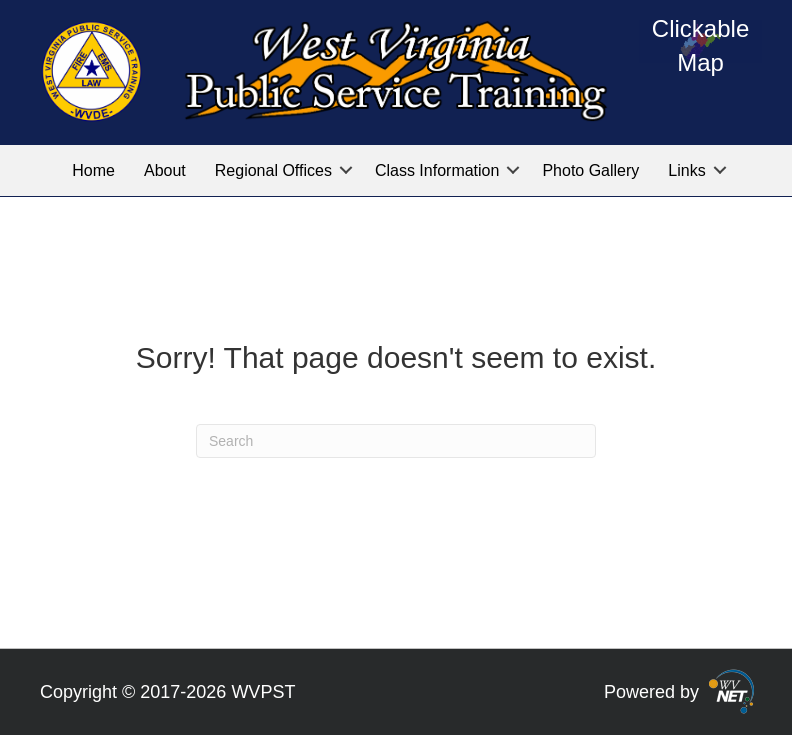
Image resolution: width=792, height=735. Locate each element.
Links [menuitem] (686, 170)
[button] (346, 170)
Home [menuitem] (93, 170)
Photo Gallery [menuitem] (590, 170)
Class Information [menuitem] (437, 170)
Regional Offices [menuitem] (273, 170)
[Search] (396, 441)
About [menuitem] (165, 170)
